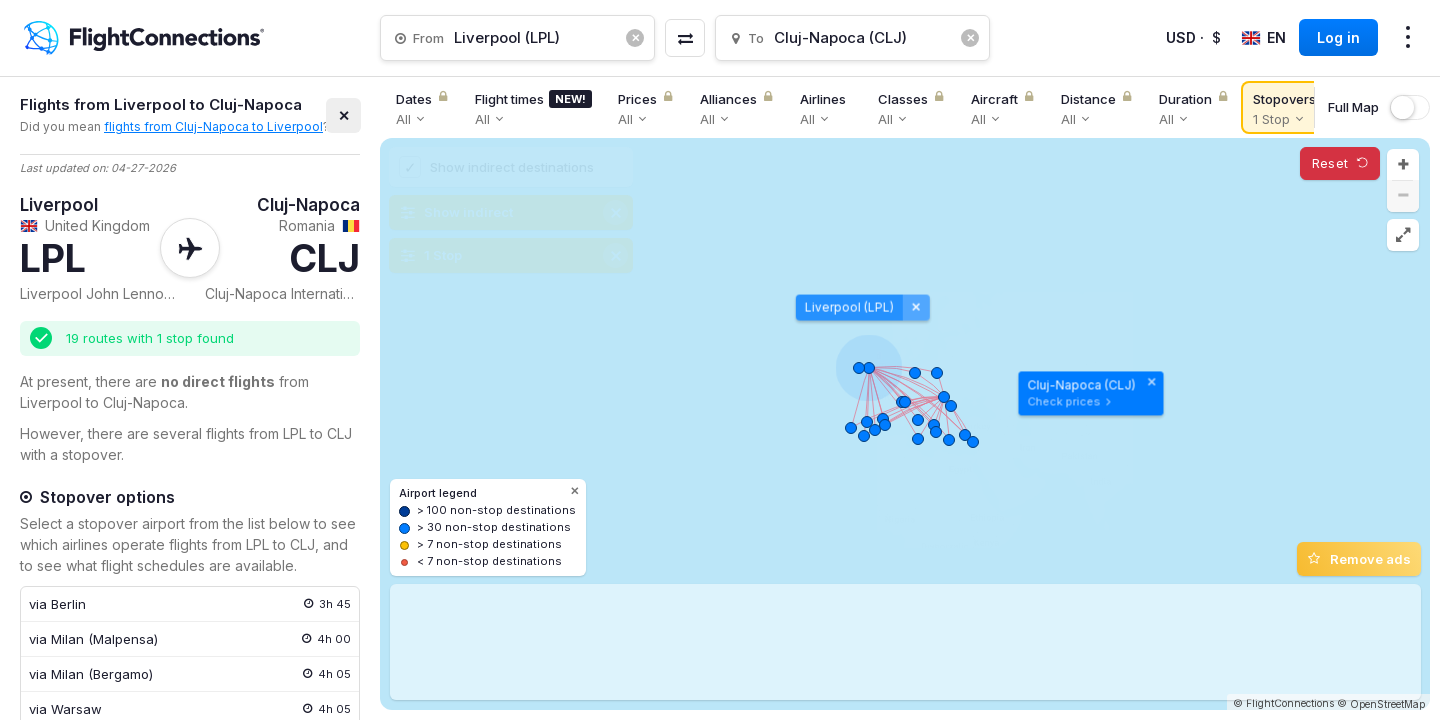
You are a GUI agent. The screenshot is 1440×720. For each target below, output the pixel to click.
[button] (1403, 165)
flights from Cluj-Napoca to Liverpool (213, 126)
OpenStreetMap (1387, 704)
